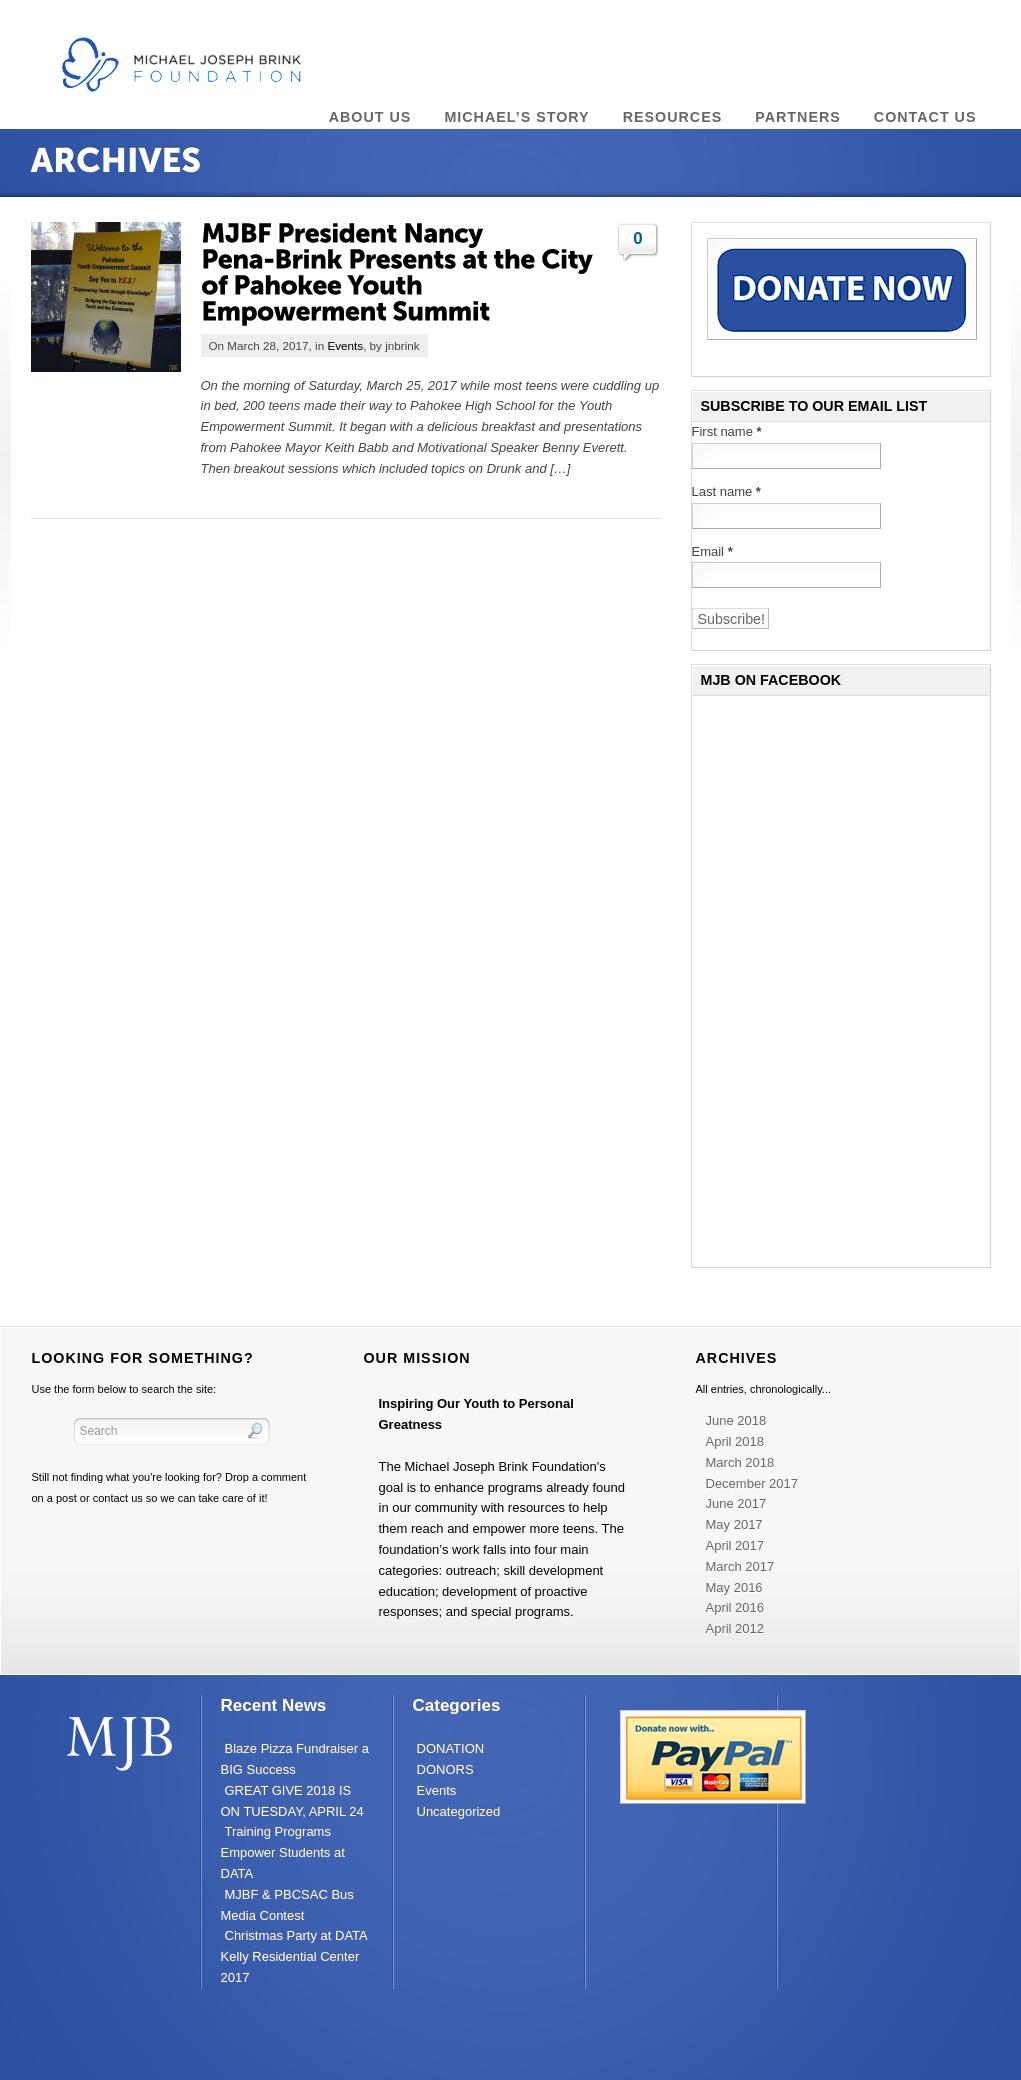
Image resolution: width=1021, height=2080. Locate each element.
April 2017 (735, 1545)
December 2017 (752, 1483)
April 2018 (735, 1441)
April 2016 (735, 1607)
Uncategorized (459, 1811)
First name (727, 431)
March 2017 (740, 1566)
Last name (726, 491)
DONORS (445, 1769)
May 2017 (734, 1524)
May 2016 (734, 1587)
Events (345, 345)
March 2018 (740, 1462)
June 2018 (736, 1420)
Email (712, 551)
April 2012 (735, 1628)
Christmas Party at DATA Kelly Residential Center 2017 (294, 1956)
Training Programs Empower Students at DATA (283, 1852)
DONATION (451, 1748)
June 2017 (736, 1503)
